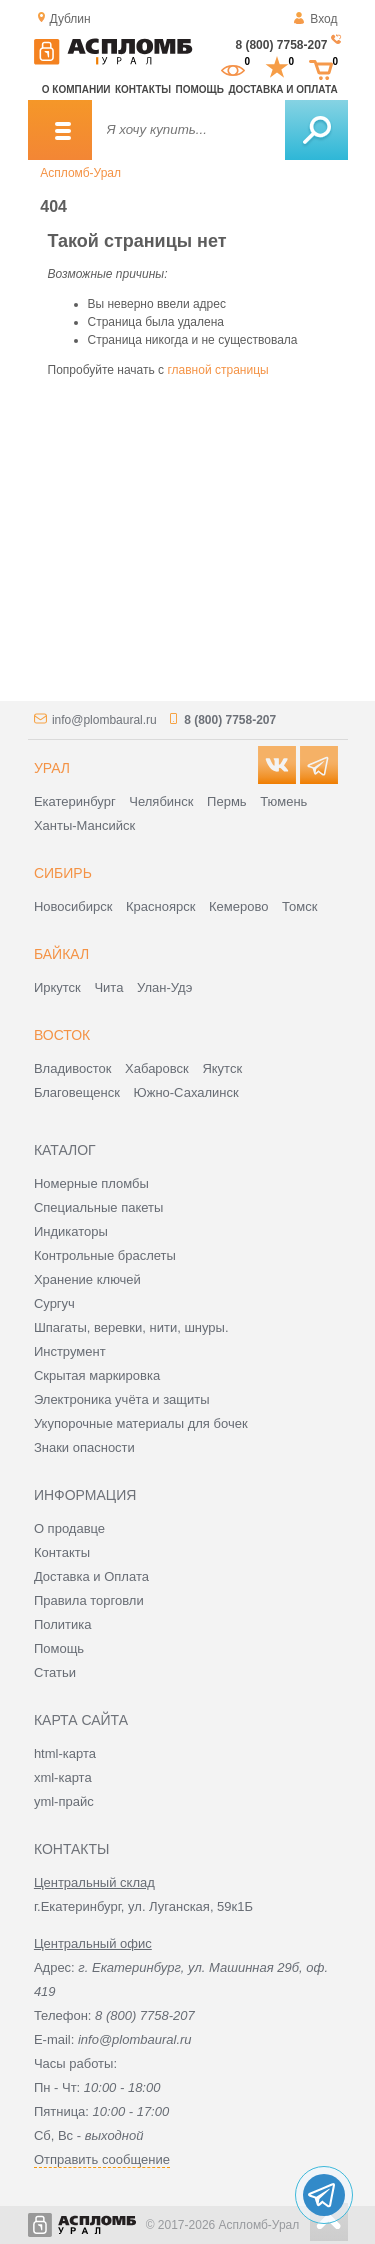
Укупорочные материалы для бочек (141, 1423)
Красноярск (160, 906)
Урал (52, 768)
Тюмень (283, 801)
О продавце (69, 1528)
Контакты (143, 89)
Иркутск (57, 987)
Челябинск (161, 801)
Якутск (222, 1068)
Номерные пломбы (91, 1183)
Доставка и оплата (282, 89)
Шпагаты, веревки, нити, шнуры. (131, 1327)
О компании (76, 89)
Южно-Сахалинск (186, 1092)
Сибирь (63, 873)
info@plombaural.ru (104, 720)
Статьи (55, 1672)
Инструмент (70, 1351)
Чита (108, 987)
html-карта (65, 1753)
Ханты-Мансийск (84, 825)
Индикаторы (71, 1231)
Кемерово (238, 906)
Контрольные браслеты (105, 1255)
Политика (63, 1624)
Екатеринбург (75, 801)
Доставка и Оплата (91, 1576)
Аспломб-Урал (80, 173)
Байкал (61, 954)
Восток (62, 1035)
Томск (299, 906)
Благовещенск (77, 1092)
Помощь (200, 89)
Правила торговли (89, 1600)
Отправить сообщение (102, 2159)
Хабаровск (157, 1068)
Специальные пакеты (99, 1207)
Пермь (227, 801)
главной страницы (217, 370)
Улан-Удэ (164, 987)
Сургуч (54, 1303)
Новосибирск (73, 906)
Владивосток (73, 1068)
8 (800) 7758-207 (281, 45)
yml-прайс (64, 1801)
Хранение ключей (87, 1279)
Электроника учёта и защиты (122, 1399)
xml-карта (63, 1777)
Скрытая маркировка (97, 1375)
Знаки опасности (84, 1447)
